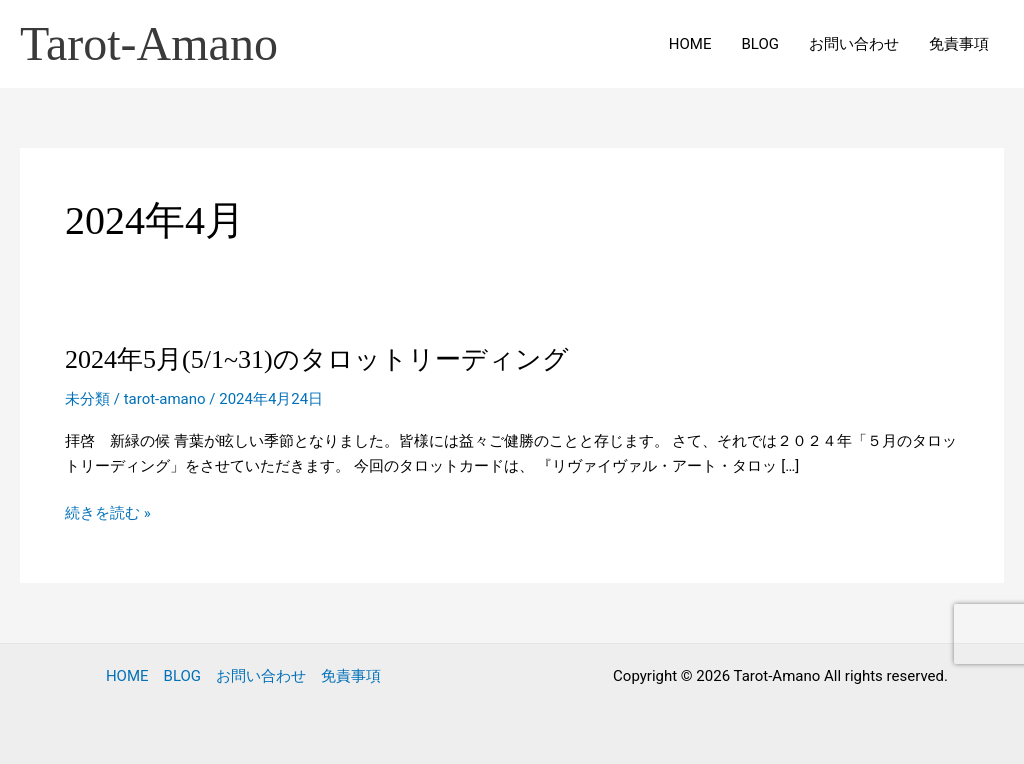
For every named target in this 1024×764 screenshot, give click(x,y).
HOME (690, 44)
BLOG (761, 44)
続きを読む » (108, 513)
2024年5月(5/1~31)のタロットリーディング (317, 359)
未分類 (87, 399)
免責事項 (959, 44)
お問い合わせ (854, 44)
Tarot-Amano (149, 43)
